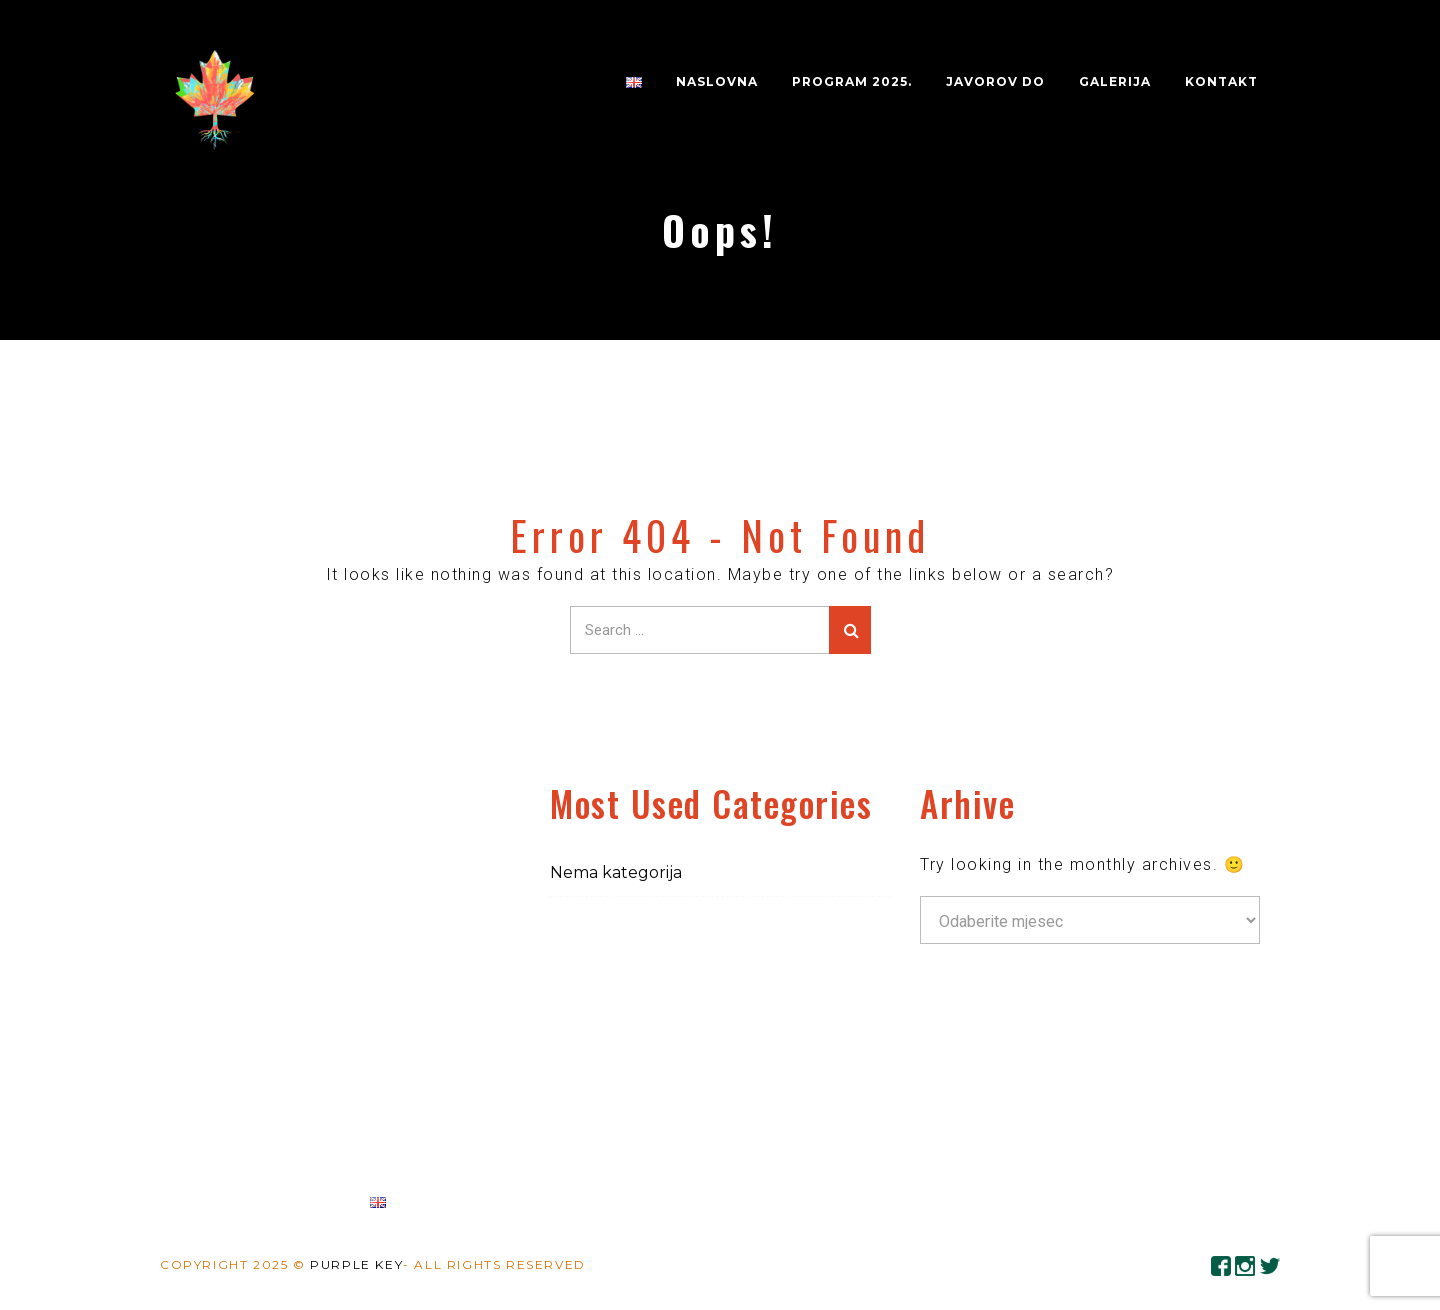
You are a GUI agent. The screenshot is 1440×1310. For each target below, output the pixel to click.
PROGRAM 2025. (852, 81)
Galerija (1115, 81)
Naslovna (717, 81)
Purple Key (356, 1264)
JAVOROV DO (995, 81)
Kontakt (1221, 81)
